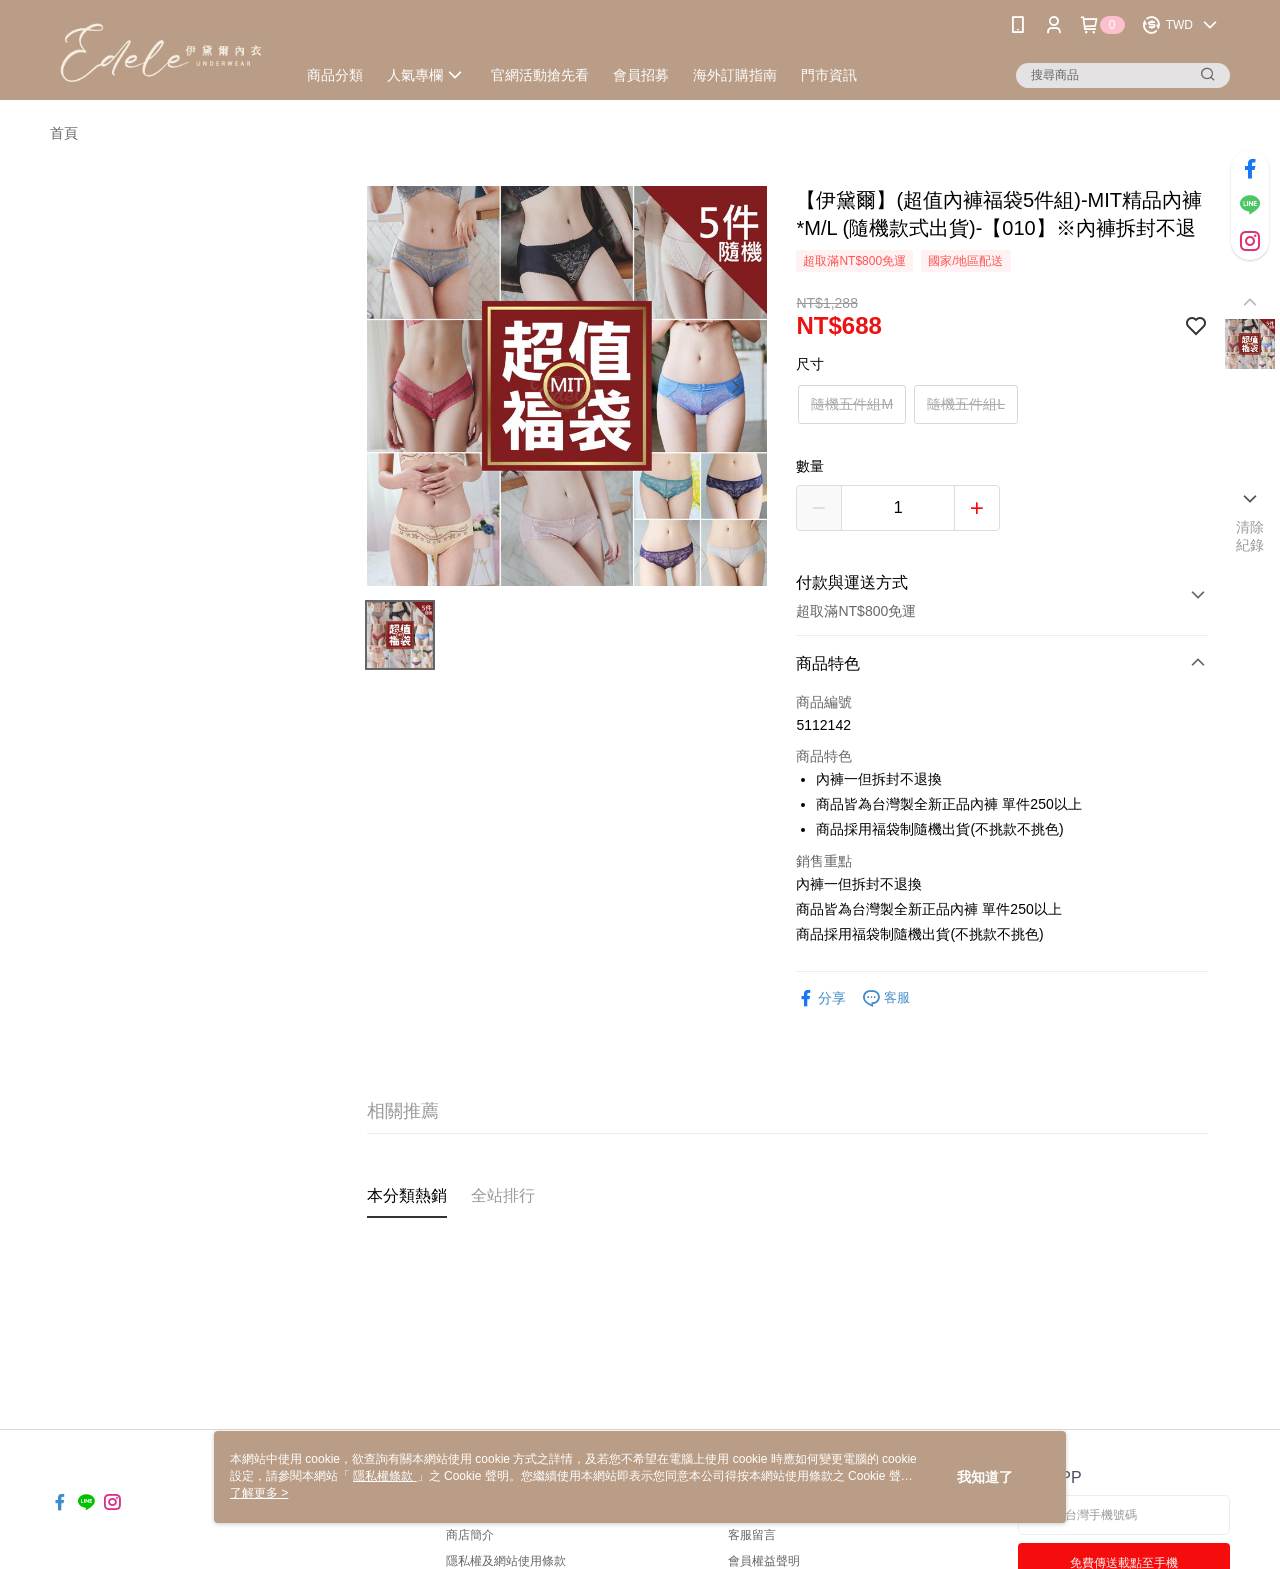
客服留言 (752, 1535)
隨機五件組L (966, 404)
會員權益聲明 (764, 1561)
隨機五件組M (852, 404)
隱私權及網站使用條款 (506, 1561)
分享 (821, 998)
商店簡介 (470, 1535)
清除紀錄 (1250, 536)
